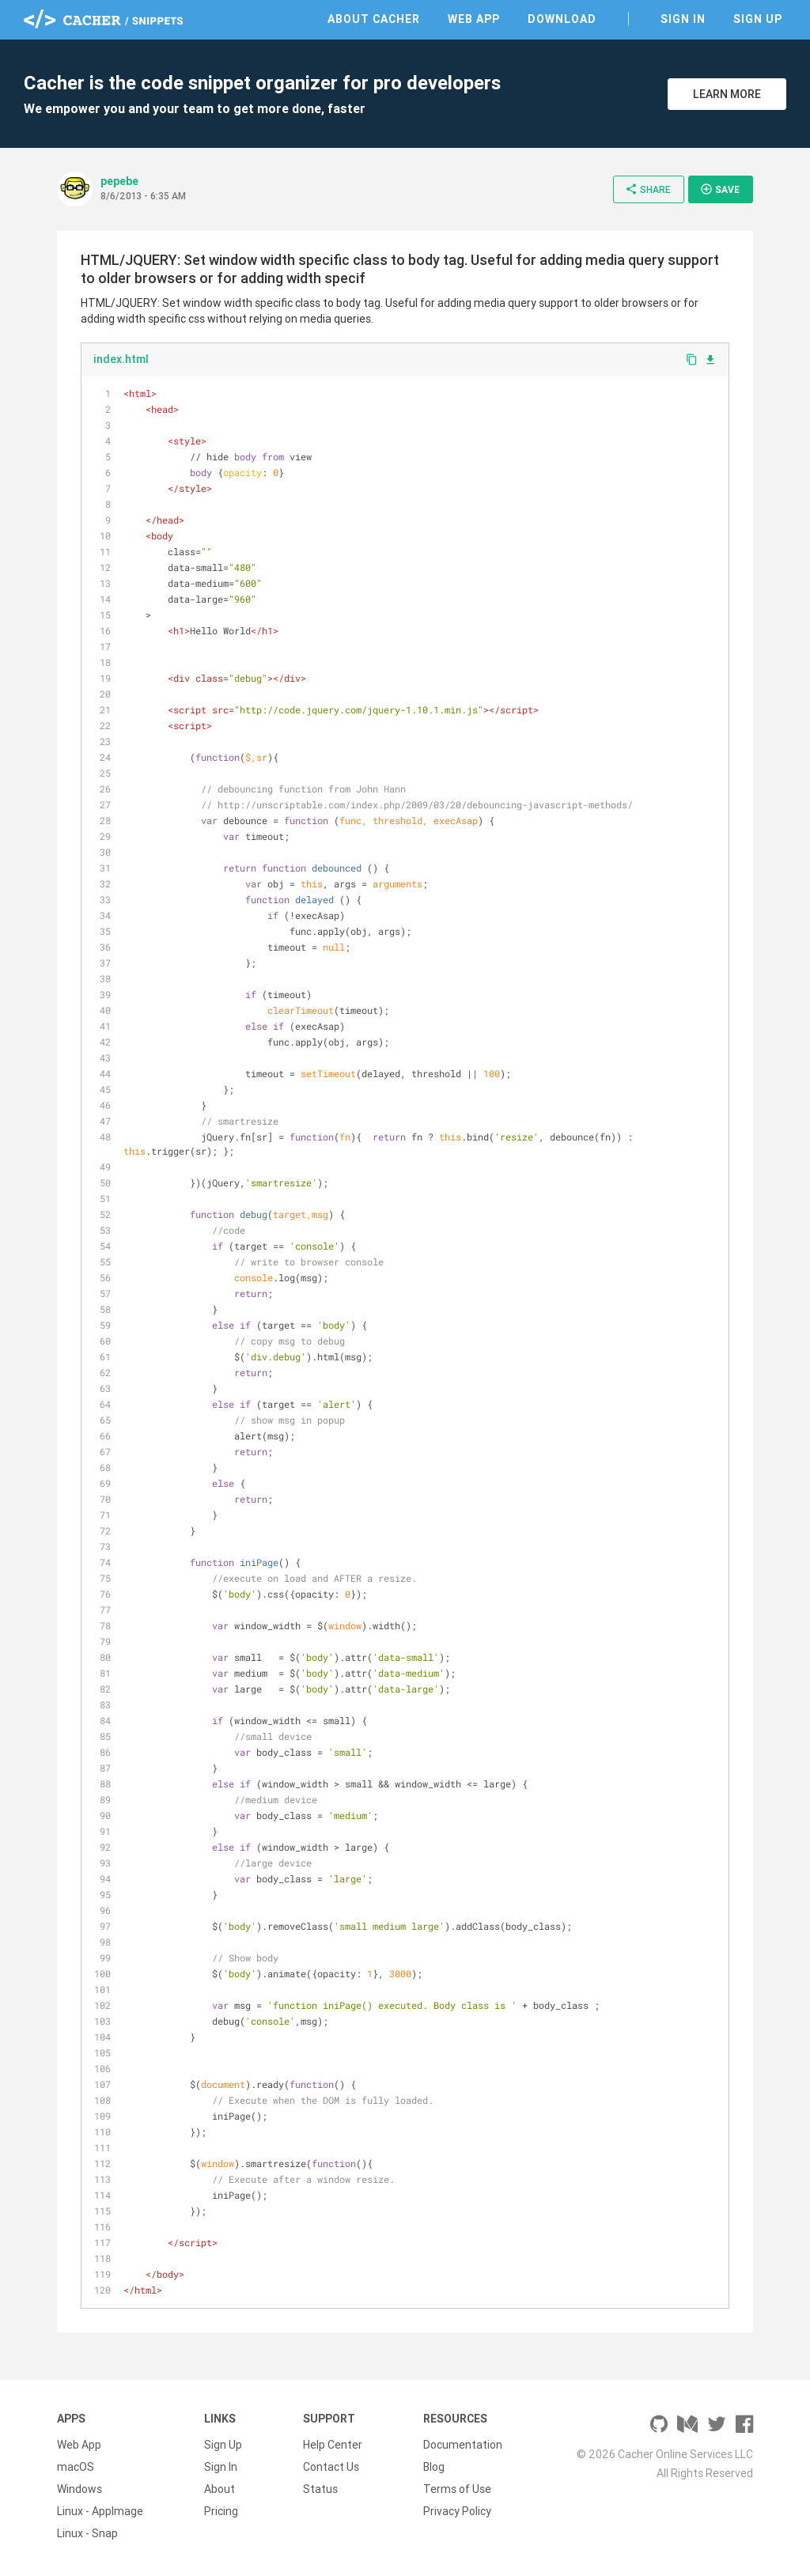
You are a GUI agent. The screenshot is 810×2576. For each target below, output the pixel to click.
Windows (79, 2489)
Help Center (332, 2445)
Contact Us (331, 2467)
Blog (434, 2467)
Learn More (727, 94)
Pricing (221, 2511)
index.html (121, 359)
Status (320, 2489)
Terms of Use (457, 2489)
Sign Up (757, 19)
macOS (75, 2467)
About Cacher (373, 19)
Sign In (683, 19)
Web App (474, 19)
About (219, 2489)
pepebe (119, 181)
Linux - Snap (87, 2533)
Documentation (462, 2445)
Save (720, 189)
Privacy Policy (457, 2511)
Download (562, 19)
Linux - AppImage (100, 2511)
